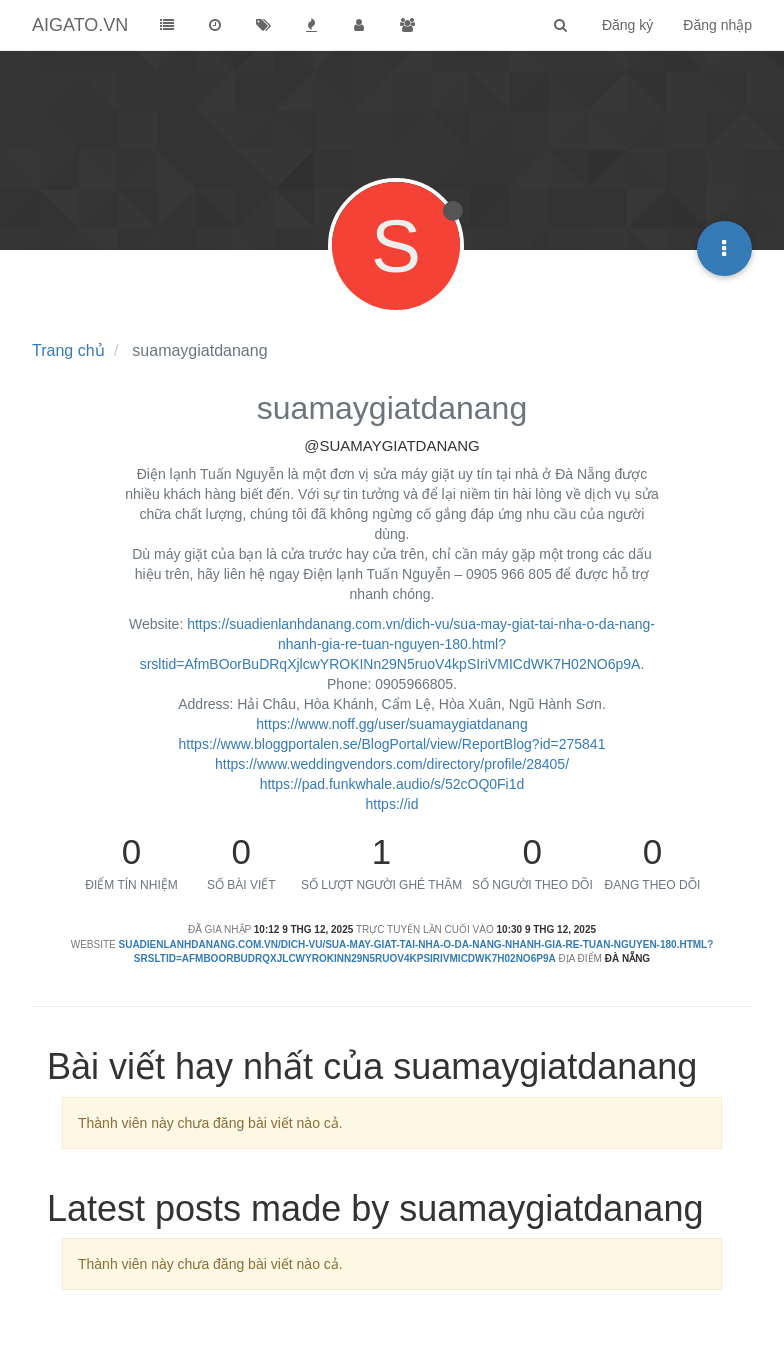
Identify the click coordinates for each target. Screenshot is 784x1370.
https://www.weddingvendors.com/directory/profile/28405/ (392, 764)
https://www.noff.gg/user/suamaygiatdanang (391, 724)
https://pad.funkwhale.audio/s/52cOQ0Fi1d (392, 784)
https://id (392, 804)
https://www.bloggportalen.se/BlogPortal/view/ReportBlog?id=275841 (392, 744)
